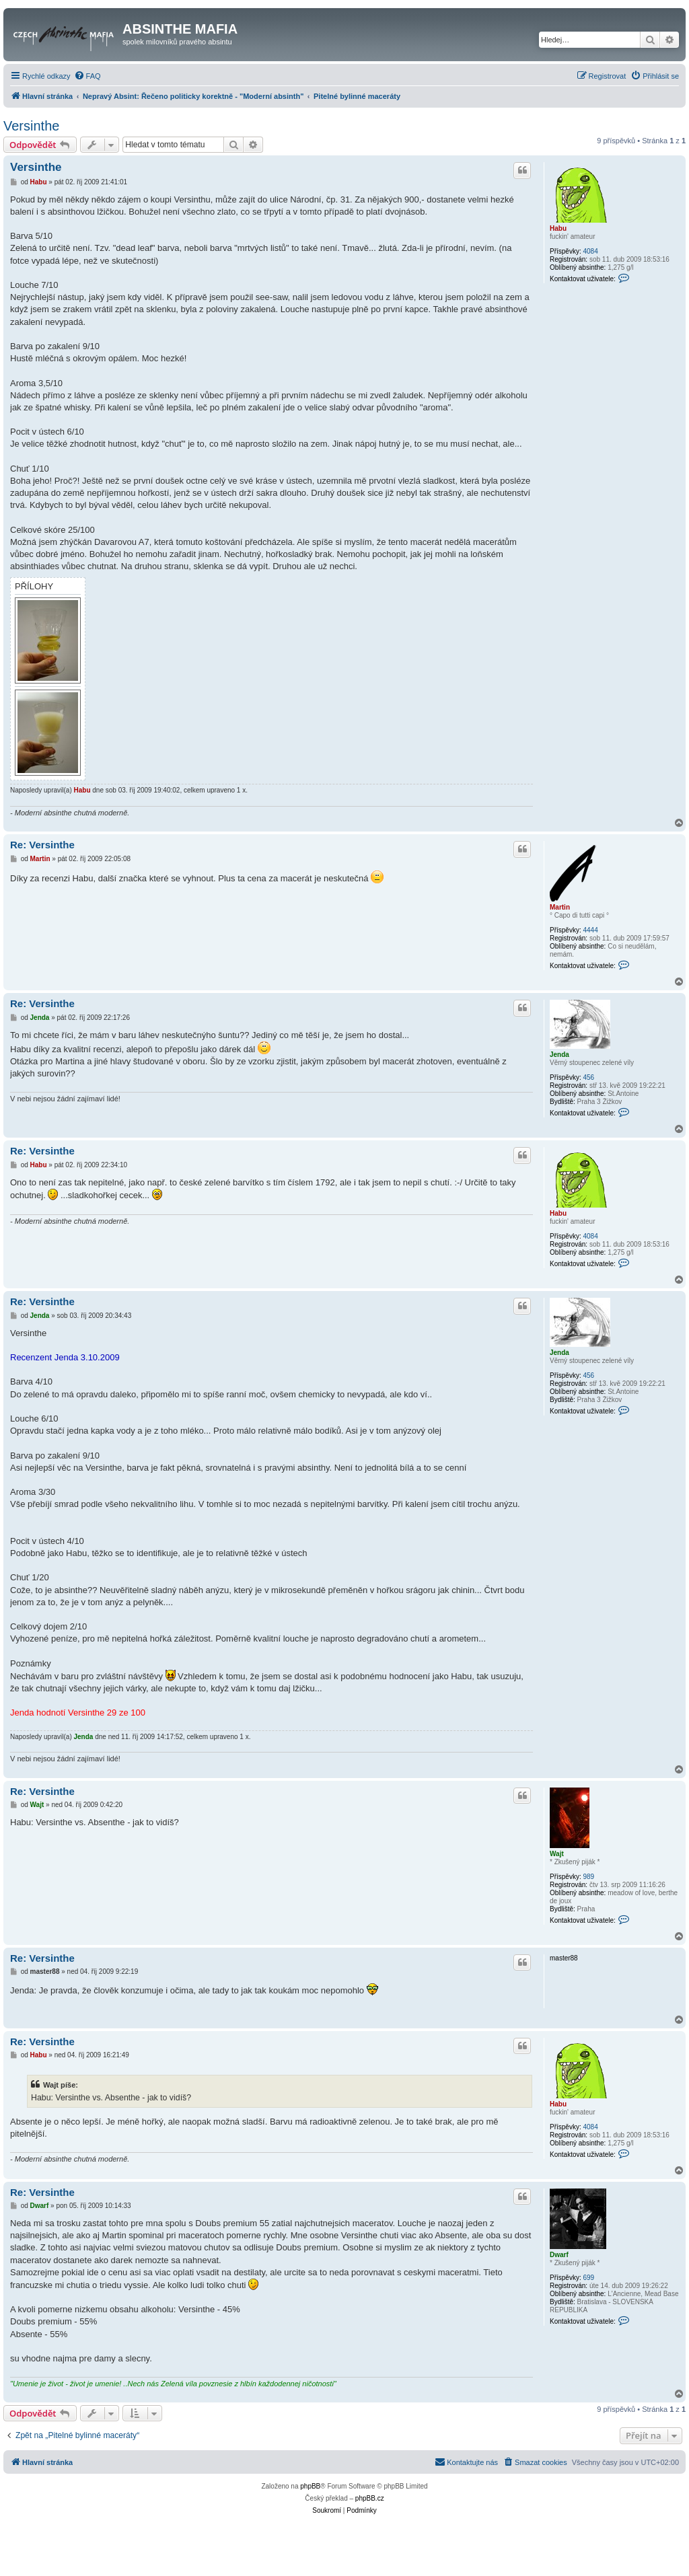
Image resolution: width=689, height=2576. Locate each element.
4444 (590, 930)
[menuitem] (87, 76)
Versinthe (31, 125)
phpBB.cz (369, 2498)
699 (588, 2277)
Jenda (559, 1054)
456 (588, 1077)
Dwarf (559, 2254)
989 (588, 1876)
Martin (560, 907)
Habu (558, 228)
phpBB (310, 2486)
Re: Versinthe (42, 844)
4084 (590, 251)
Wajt (557, 1853)
